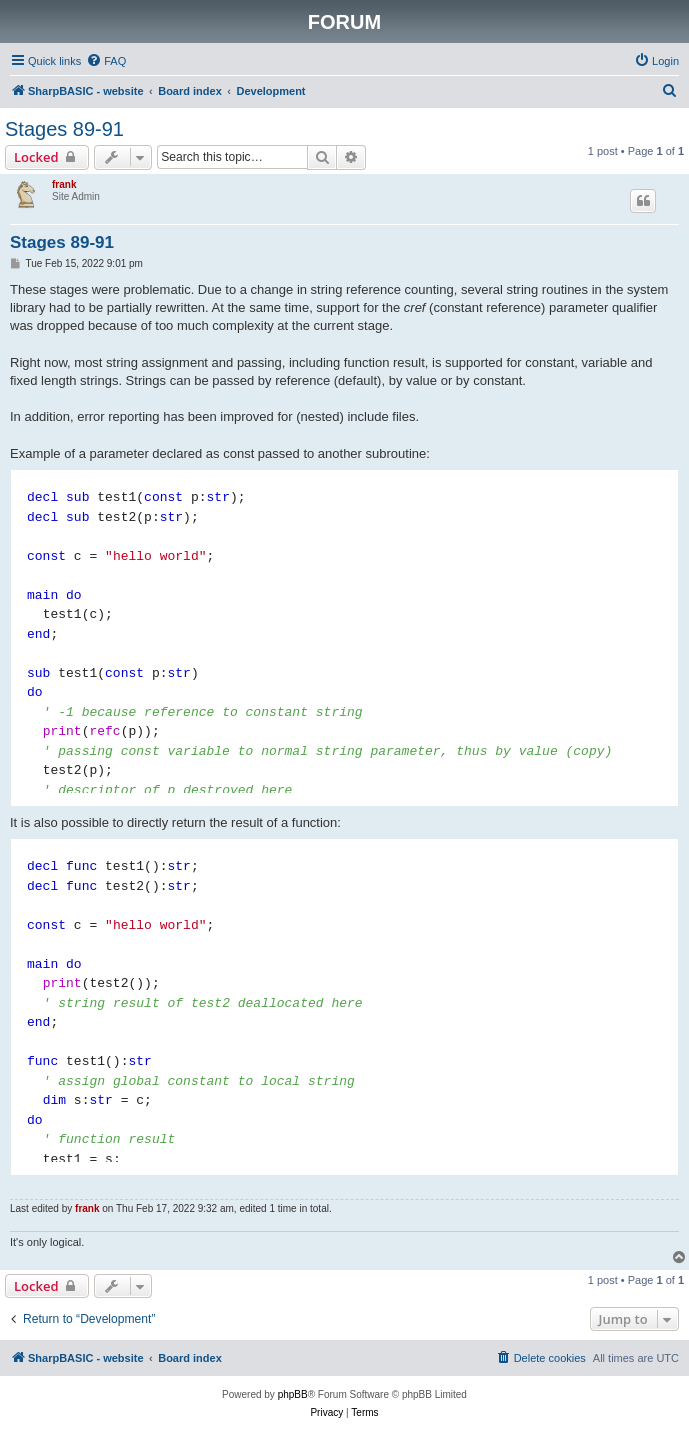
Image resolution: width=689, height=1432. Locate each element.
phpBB (293, 1394)
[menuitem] (106, 61)
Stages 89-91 (64, 129)
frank (64, 184)
